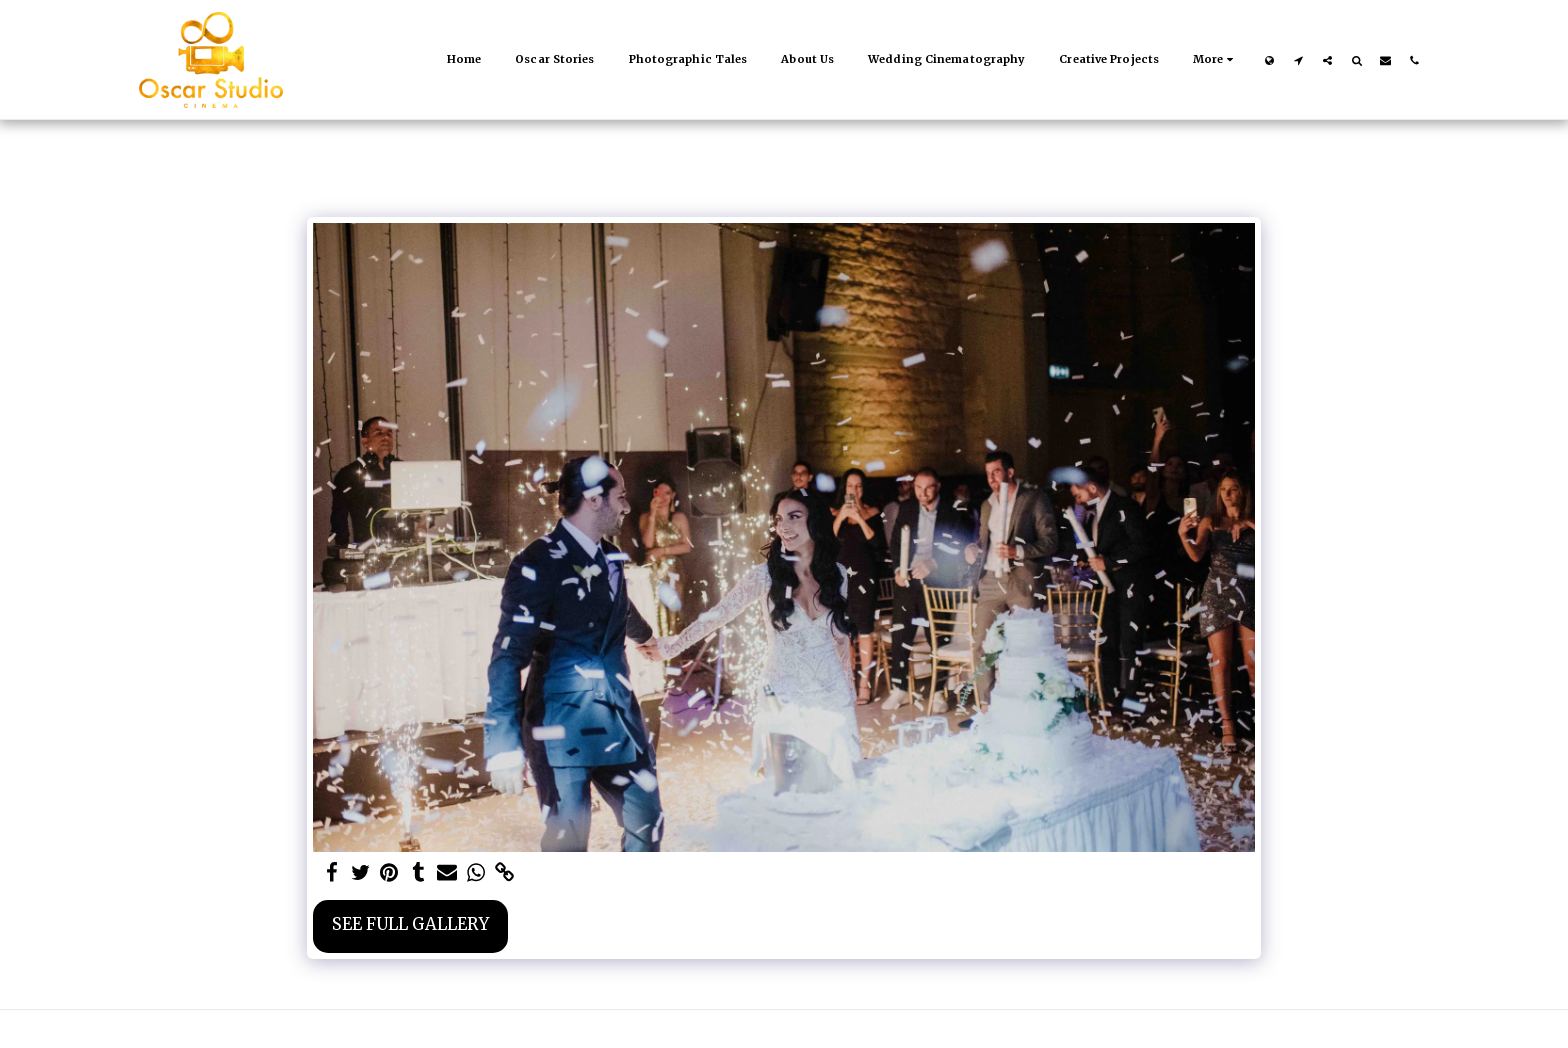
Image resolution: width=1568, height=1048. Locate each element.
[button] (1298, 60)
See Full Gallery (410, 924)
